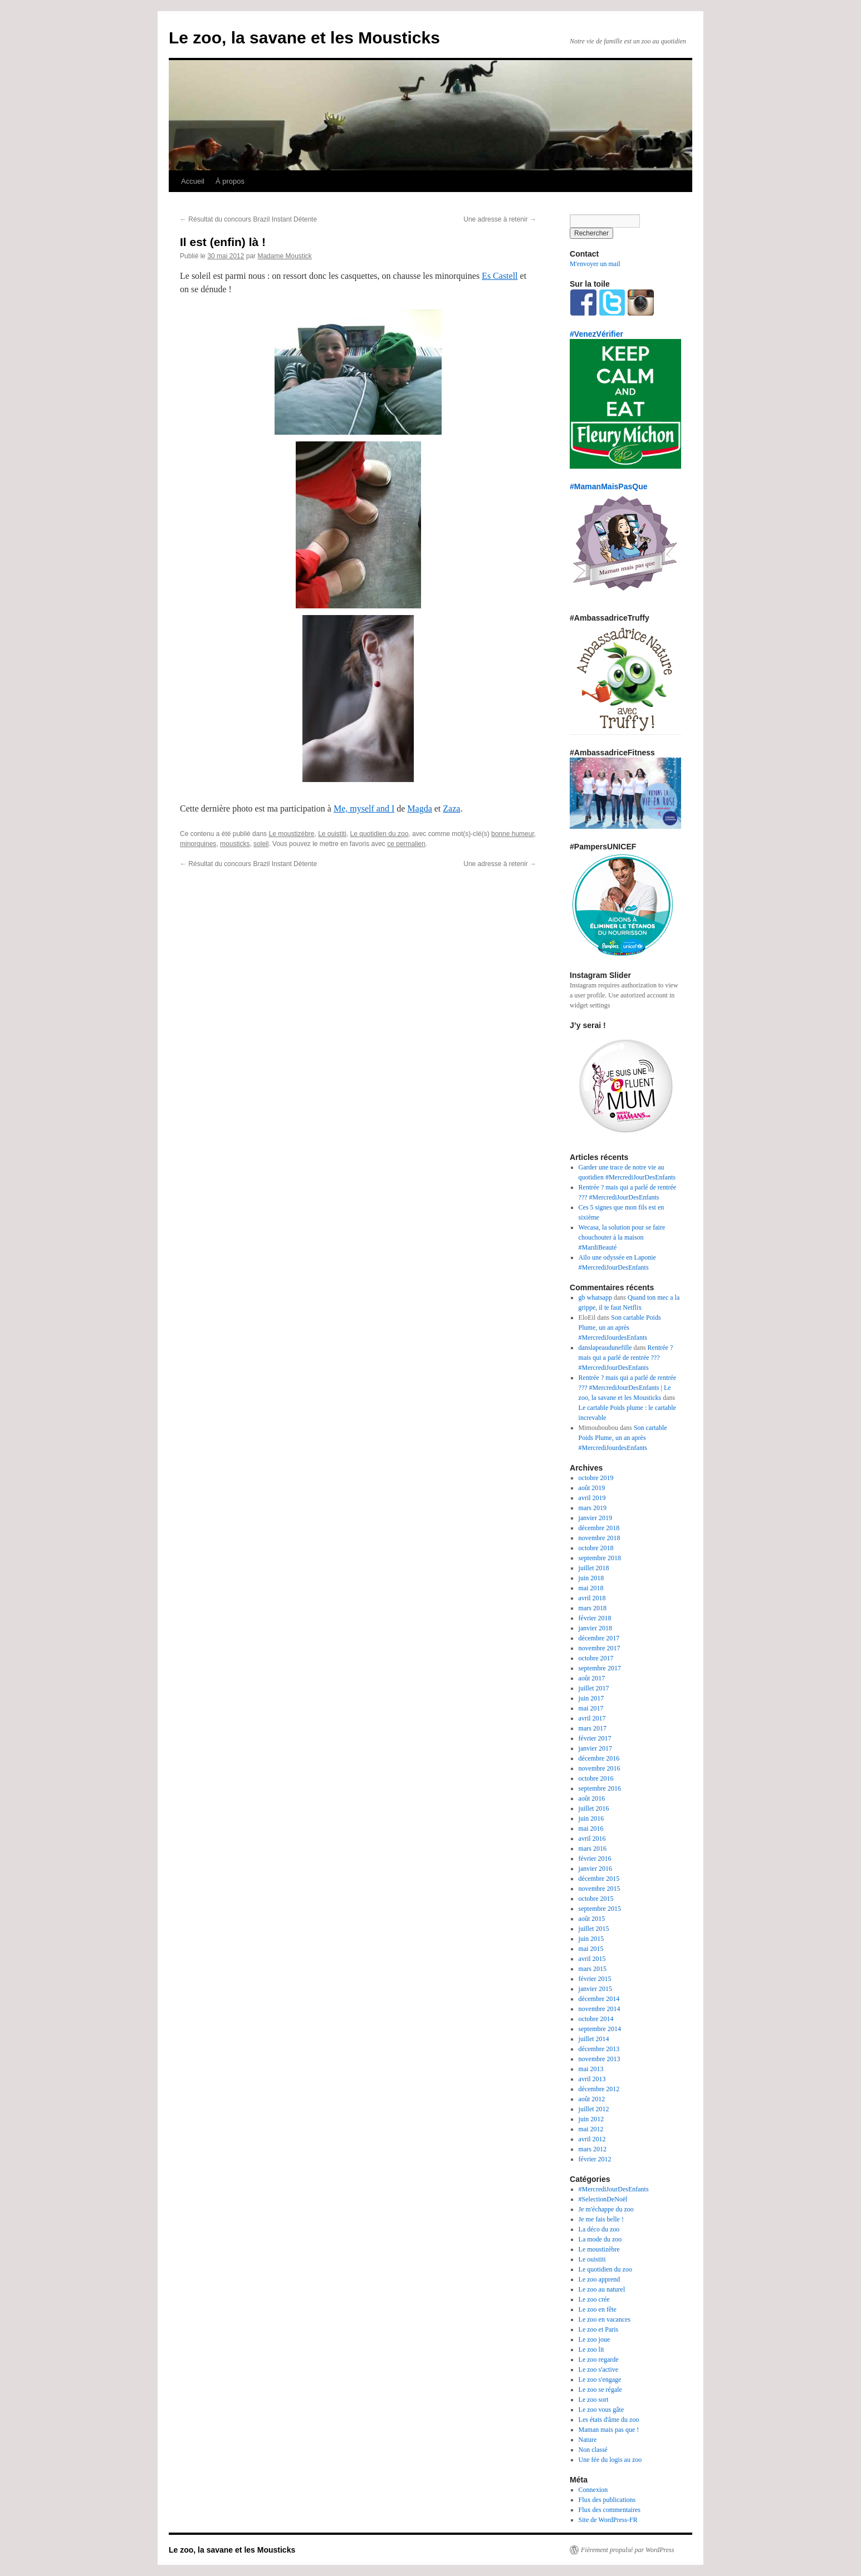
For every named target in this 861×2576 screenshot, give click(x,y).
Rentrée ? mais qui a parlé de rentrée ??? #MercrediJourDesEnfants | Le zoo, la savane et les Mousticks (628, 1388)
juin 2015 (591, 1939)
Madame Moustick (284, 256)
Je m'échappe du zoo (606, 2209)
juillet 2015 (594, 1929)
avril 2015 (592, 1959)
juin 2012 (591, 2119)
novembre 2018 (599, 1538)
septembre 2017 (600, 1668)
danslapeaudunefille (605, 1347)
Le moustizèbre (291, 834)
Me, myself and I (364, 808)
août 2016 (592, 1798)
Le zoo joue (594, 2339)
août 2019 (592, 1488)
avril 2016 (592, 1838)
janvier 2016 (595, 1868)
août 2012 (592, 2099)
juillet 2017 (594, 1688)
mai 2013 (591, 2069)
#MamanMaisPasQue (609, 486)
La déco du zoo (599, 2229)
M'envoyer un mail (595, 264)
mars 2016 (592, 1848)
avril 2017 (592, 1718)
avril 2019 (592, 1498)
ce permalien (406, 844)
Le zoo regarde (599, 2359)
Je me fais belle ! (601, 2219)
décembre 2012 (599, 2089)
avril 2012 (592, 2139)
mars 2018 (592, 1608)
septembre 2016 (600, 1788)
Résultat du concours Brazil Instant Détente (248, 219)
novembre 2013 (599, 2059)
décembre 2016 (599, 1758)
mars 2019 (592, 1508)
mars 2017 (592, 1728)
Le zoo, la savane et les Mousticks (304, 37)
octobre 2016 (596, 1778)
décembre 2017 (599, 1638)
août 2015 (592, 1919)
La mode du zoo (600, 2239)
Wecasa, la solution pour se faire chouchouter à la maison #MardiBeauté (622, 1237)
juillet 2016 (594, 1808)
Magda (419, 808)
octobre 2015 (596, 1898)
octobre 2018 (596, 1548)
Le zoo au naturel (602, 2289)
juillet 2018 (594, 1568)
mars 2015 (592, 1969)
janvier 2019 (595, 1518)
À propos (230, 181)
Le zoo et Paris (599, 2329)
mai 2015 (591, 1949)
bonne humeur (512, 834)
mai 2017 (591, 1708)
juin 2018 (591, 1578)
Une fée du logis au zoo (610, 2460)
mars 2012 (592, 2149)
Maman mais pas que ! (609, 2430)
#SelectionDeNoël (603, 2199)
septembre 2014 (600, 2029)
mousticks (235, 844)
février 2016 (595, 1858)
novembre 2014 (599, 2009)
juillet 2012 (594, 2109)
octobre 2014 (596, 2019)
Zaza (451, 808)
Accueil (192, 181)
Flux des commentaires (609, 2510)
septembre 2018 (600, 1558)
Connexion (593, 2490)
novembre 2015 (599, 1888)
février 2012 (595, 2159)
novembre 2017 (599, 1648)
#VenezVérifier (596, 334)
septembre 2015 (600, 1909)
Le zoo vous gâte (601, 2409)
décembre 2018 (599, 1528)
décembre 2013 (599, 2049)
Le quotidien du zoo (379, 834)
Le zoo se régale (600, 2389)
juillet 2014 (594, 2039)
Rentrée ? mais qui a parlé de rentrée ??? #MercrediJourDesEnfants (626, 1357)
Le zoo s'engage (600, 2379)
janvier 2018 (595, 1628)
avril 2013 (592, 2079)
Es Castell (499, 276)
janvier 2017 (595, 1748)
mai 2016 (591, 1828)
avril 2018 (592, 1598)
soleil (260, 844)
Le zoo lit (591, 2349)
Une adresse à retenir (499, 219)
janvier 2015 (595, 1989)
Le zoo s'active (598, 2369)
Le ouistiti (332, 834)
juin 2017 (591, 1698)
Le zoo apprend (599, 2279)
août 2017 (592, 1678)
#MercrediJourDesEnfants (614, 2189)
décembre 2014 (599, 1999)
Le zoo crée (594, 2299)
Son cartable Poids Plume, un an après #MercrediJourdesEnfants (620, 1327)
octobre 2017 (596, 1658)
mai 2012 (591, 2129)
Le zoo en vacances (605, 2319)
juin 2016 (591, 1818)
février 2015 (595, 1979)
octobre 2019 (596, 1478)
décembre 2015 (599, 1878)
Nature (588, 2440)
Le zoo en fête (598, 2309)
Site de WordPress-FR (608, 2520)
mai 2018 (591, 1588)
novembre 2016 (599, 1768)
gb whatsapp (595, 1297)
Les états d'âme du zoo (609, 2419)
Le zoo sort (594, 2399)
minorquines (198, 844)
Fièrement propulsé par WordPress (627, 2550)
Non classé (593, 2450)
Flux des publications (607, 2500)
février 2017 (595, 1738)
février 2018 (595, 1618)
